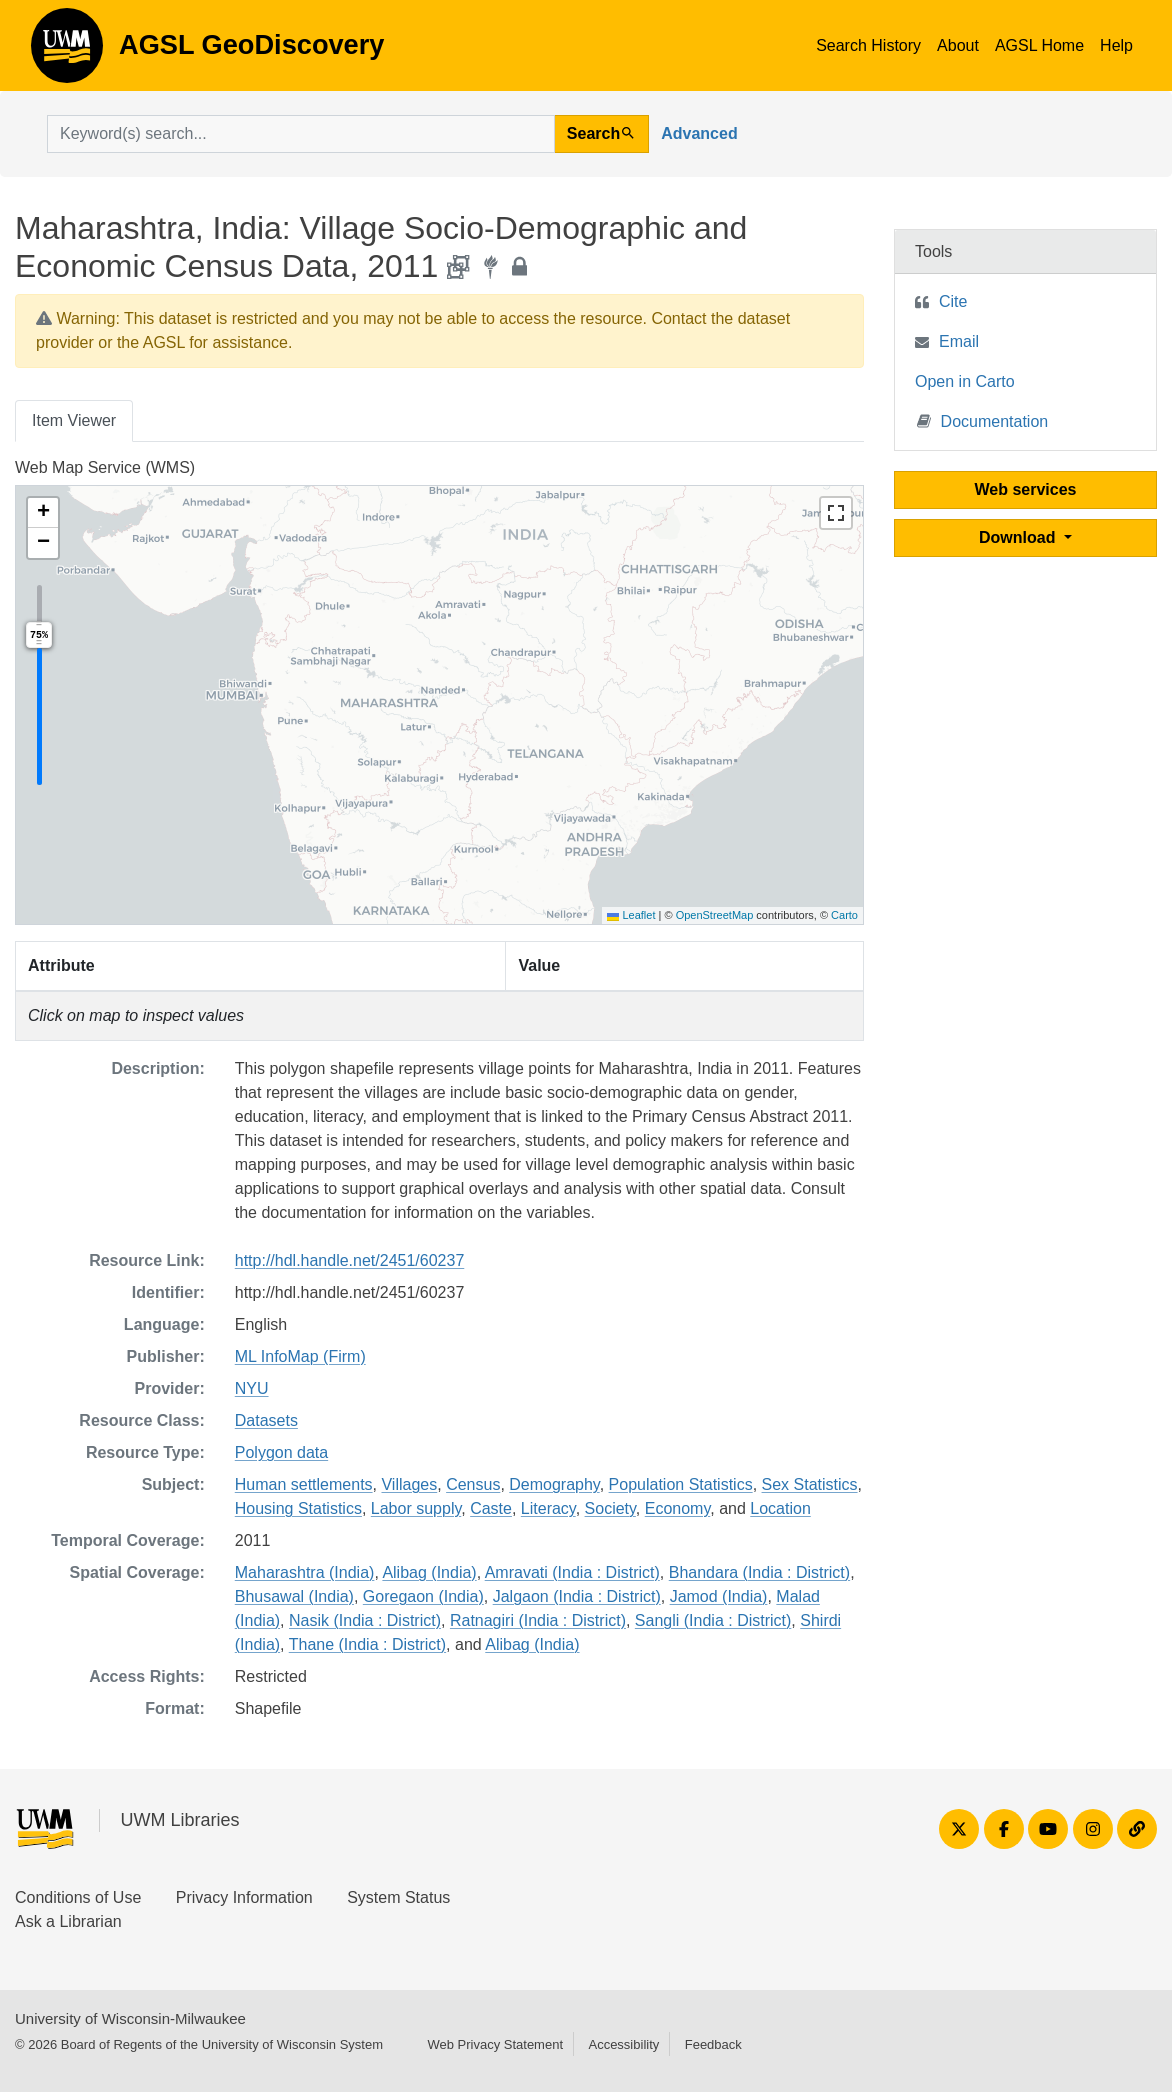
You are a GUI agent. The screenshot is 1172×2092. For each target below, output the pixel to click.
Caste (491, 1508)
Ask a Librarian (68, 1921)
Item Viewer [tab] (74, 420)
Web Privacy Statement (495, 2044)
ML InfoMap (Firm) (300, 1356)
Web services (1026, 489)
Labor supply (416, 1508)
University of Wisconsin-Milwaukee (130, 2018)
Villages (409, 1484)
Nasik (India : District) (365, 1620)
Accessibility (623, 2044)
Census (473, 1484)
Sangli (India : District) (713, 1620)
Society (610, 1508)
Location (780, 1508)
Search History (868, 45)
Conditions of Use (78, 1897)
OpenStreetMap (715, 915)
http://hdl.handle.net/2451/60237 (350, 1260)
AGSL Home (1039, 45)
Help (1116, 45)
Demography (554, 1484)
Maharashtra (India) (305, 1572)
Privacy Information (244, 1897)
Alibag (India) (429, 1572)
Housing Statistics (298, 1508)
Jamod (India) (719, 1596)
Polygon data (281, 1452)
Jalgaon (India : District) (577, 1596)
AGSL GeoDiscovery (67, 52)
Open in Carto (965, 381)
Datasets (266, 1420)
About (958, 45)
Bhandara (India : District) (759, 1572)
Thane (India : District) (367, 1644)
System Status (398, 1897)
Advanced (699, 133)
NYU (252, 1388)
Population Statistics (681, 1484)
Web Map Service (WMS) (105, 467)
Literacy (548, 1508)
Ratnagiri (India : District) (538, 1620)
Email (959, 341)
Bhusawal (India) (294, 1596)
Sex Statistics (810, 1484)
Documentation (983, 420)
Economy (678, 1508)
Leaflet (631, 915)
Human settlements (304, 1484)
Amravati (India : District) (572, 1572)
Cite (953, 301)
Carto (844, 915)
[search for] (301, 134)
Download (1019, 537)
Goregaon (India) (423, 1596)
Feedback (713, 2044)
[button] (43, 513)
